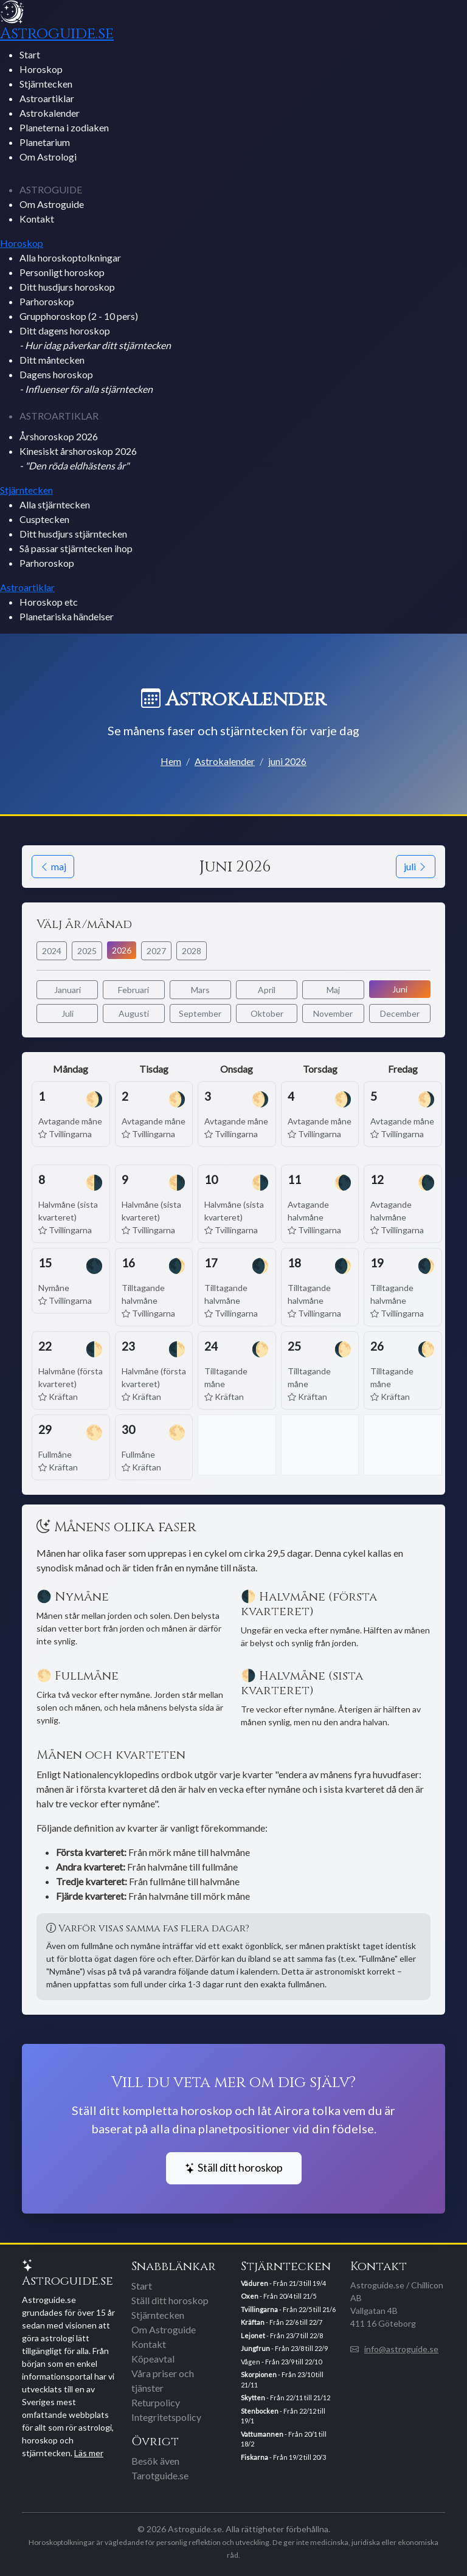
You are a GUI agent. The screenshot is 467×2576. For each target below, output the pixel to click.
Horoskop (41, 69)
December (400, 1013)
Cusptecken (44, 519)
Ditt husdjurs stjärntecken (73, 533)
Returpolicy (155, 2402)
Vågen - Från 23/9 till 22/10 (281, 2362)
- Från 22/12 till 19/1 (283, 2416)
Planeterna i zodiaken (64, 127)
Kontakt (36, 218)
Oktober (267, 1013)
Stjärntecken (45, 83)
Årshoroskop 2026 (58, 436)
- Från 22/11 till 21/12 (285, 2397)
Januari (67, 990)
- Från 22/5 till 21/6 (288, 2309)
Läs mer (88, 2453)
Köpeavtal (153, 2358)
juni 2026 (287, 761)
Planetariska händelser (66, 616)
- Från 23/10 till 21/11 (282, 2379)
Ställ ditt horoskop (234, 2167)
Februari (133, 990)
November (333, 1013)
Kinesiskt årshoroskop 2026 (78, 458)
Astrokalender (49, 113)
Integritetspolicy (166, 2417)
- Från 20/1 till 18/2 (284, 2439)
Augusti (134, 1013)
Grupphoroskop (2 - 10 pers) (78, 316)
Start (29, 54)
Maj (333, 990)
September (200, 1013)
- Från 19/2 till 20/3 (283, 2457)
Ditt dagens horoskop (95, 338)
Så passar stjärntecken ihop (76, 548)
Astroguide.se (57, 33)
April (266, 990)
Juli (67, 1013)
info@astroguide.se (401, 2349)
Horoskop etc (48, 602)
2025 (87, 951)
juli (415, 866)
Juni (399, 989)
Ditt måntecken (52, 359)
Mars (200, 990)
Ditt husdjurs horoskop (67, 287)
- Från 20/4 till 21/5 (278, 2296)
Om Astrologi (48, 156)
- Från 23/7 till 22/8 (282, 2335)
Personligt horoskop (62, 272)
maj (53, 866)
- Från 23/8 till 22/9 (284, 2348)
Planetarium (44, 142)
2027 (156, 951)
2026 (121, 950)
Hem (171, 761)
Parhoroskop (46, 301)
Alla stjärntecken (54, 504)
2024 (51, 951)
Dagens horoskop (86, 382)
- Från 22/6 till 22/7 (281, 2322)
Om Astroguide (51, 204)
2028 (191, 951)
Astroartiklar (46, 98)
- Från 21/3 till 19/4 (283, 2283)
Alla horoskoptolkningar (70, 257)
